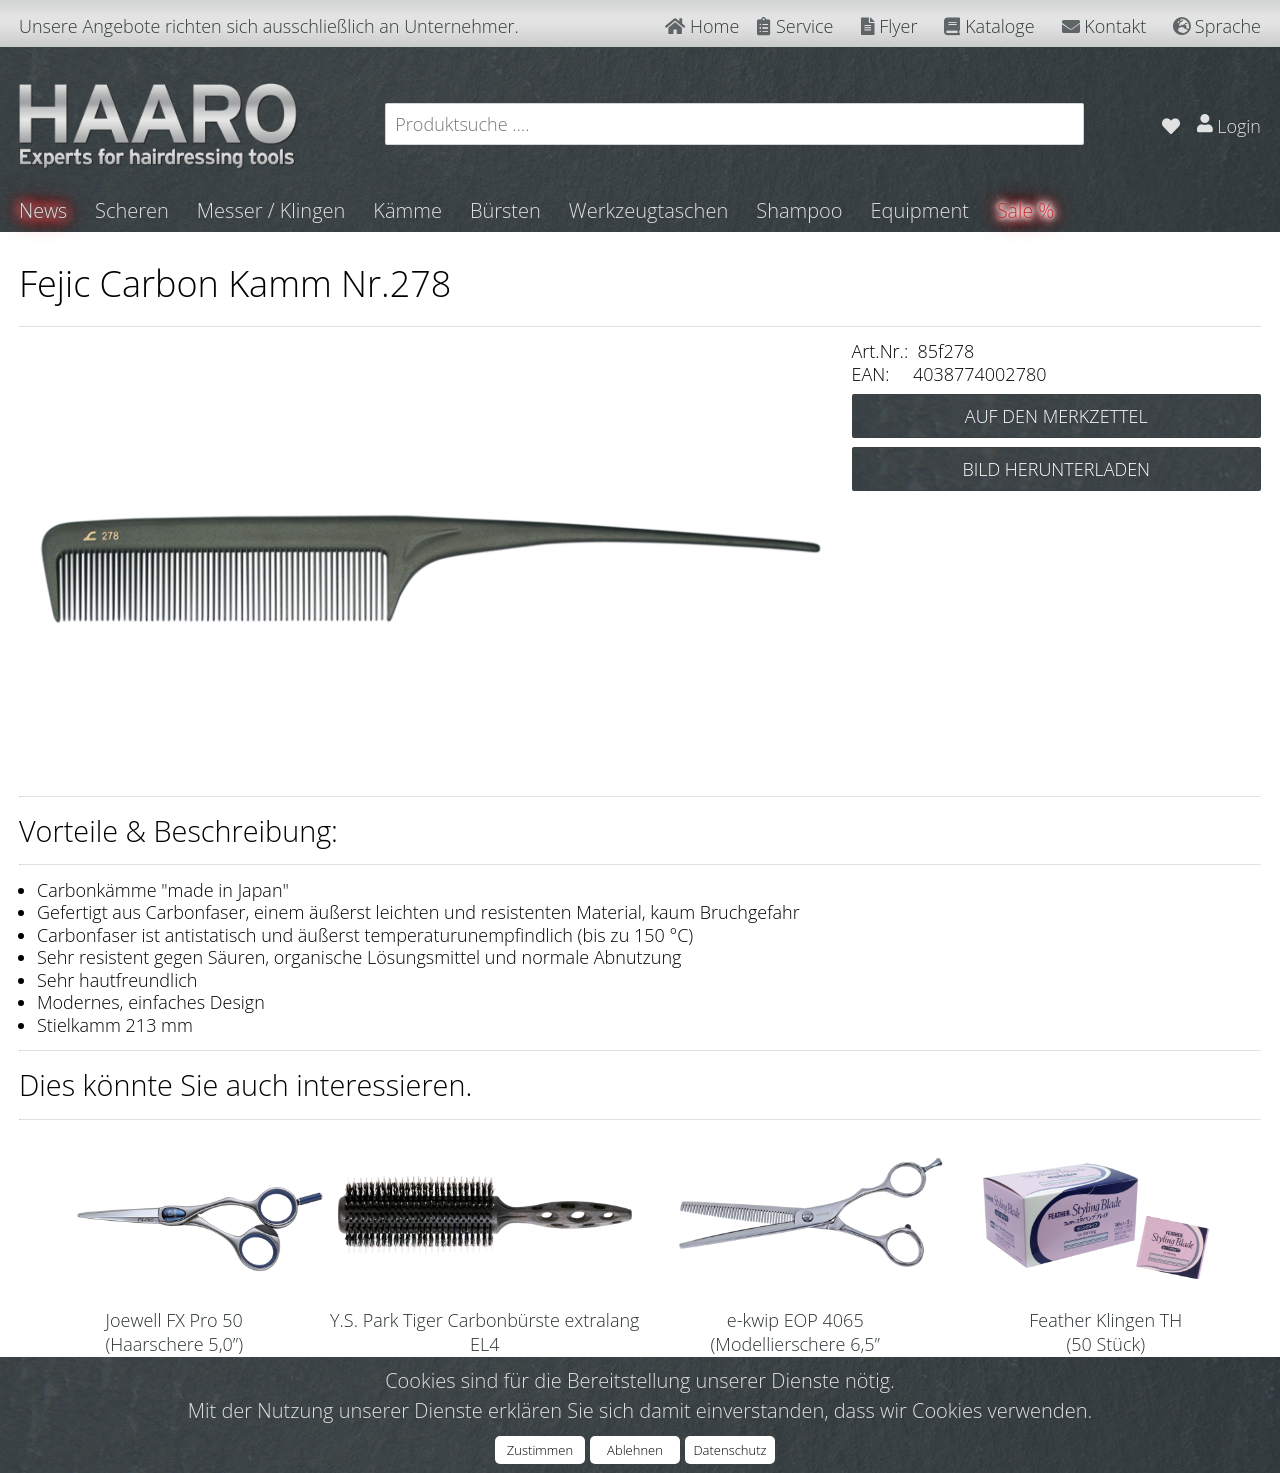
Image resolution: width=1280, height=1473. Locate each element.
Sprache (1217, 26)
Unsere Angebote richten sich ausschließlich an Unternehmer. (269, 26)
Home (702, 26)
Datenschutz (729, 1450)
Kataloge (989, 26)
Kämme (408, 210)
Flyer (889, 26)
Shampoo (800, 210)
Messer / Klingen (272, 210)
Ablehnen (635, 1450)
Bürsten (506, 210)
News (43, 210)
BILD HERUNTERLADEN (1056, 469)
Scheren (133, 210)
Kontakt (1104, 26)
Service (795, 26)
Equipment (921, 210)
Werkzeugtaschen (649, 210)
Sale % (1027, 210)
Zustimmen (540, 1450)
